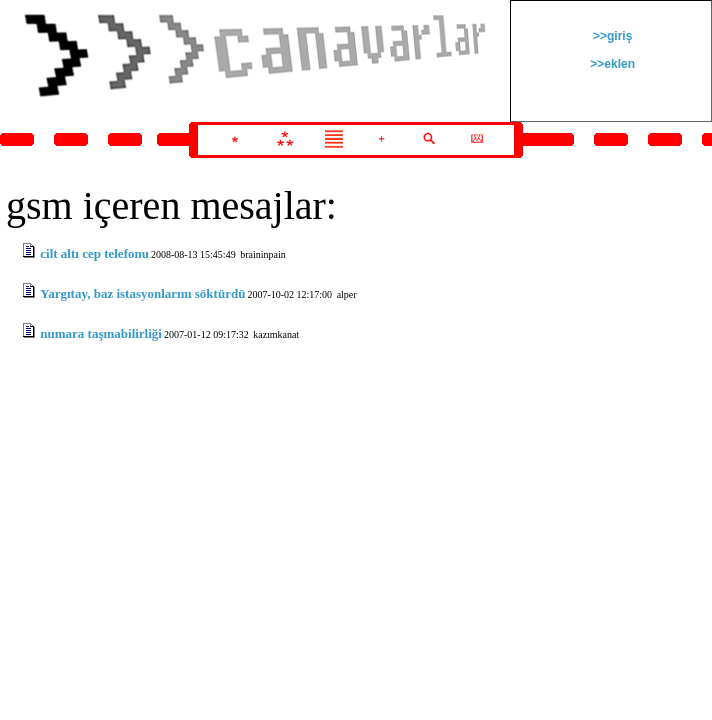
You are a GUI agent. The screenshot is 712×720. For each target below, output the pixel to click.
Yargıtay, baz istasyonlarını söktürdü (142, 293)
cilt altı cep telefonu (94, 253)
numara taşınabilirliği (101, 333)
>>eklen (611, 64)
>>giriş (611, 36)
